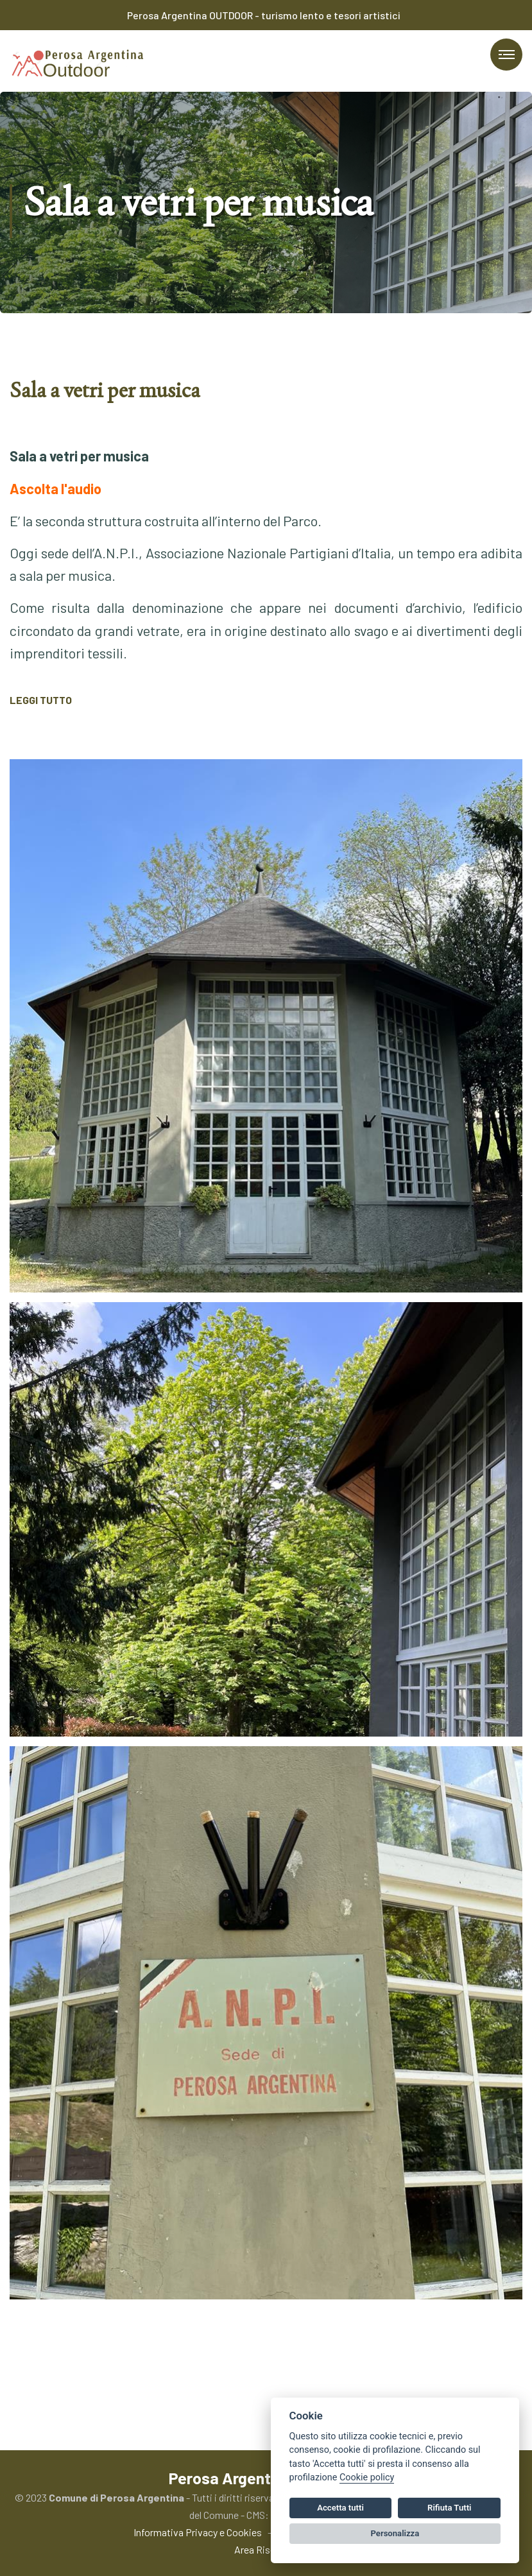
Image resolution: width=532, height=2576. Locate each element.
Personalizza (395, 2533)
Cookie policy (366, 2477)
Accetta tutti (340, 2507)
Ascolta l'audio (55, 488)
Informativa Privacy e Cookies (197, 2532)
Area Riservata (266, 2549)
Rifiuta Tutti (449, 2507)
